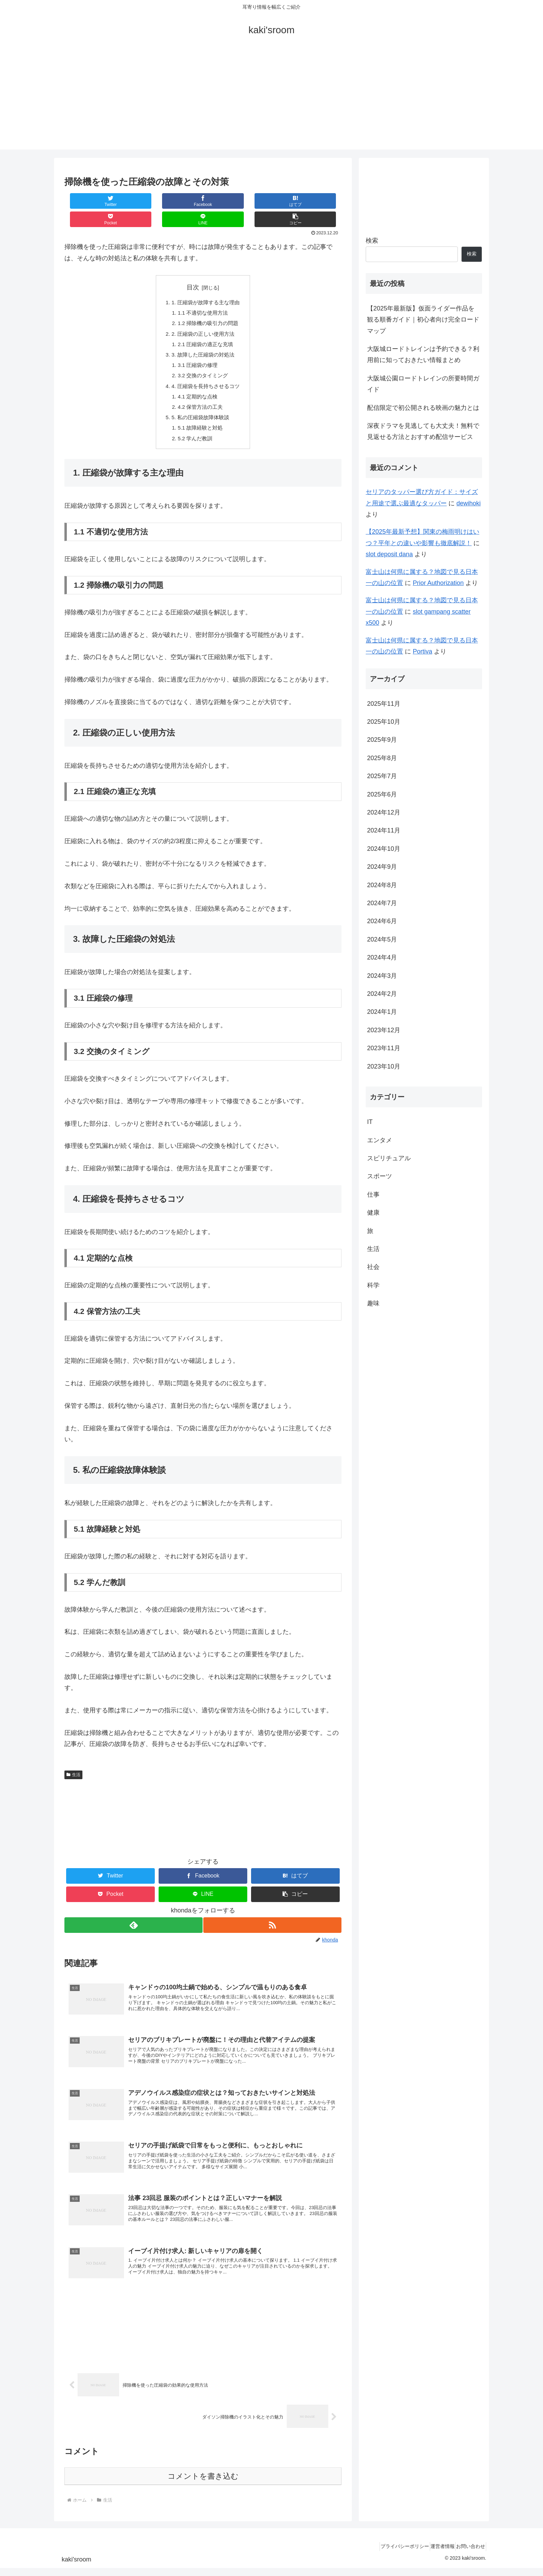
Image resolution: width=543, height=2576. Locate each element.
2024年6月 (382, 921)
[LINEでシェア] (272, 201)
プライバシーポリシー (390, 2554)
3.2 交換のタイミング (203, 363)
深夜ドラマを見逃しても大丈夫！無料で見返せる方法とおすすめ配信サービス (423, 431)
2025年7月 (382, 776)
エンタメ (379, 1140)
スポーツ (379, 1176)
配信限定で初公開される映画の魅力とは (423, 407)
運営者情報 (434, 2554)
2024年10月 (383, 848)
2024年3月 (382, 975)
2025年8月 (382, 758)
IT (370, 1121)
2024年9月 (382, 866)
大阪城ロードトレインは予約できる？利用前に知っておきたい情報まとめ (423, 354)
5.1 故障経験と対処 (200, 419)
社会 (373, 1266)
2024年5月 (382, 939)
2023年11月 (383, 1048)
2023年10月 (383, 1066)
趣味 (373, 1303)
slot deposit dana (389, 554)
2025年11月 (383, 703)
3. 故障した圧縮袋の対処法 (203, 340)
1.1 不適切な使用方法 (203, 295)
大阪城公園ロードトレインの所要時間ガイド (423, 384)
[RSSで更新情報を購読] (272, 1917)
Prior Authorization (438, 582)
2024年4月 (382, 957)
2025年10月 (383, 721)
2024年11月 (383, 830)
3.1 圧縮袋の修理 (197, 352)
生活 (73, 1767)
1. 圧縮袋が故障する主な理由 (205, 284)
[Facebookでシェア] (134, 201)
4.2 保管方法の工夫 (200, 397)
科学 (373, 1285)
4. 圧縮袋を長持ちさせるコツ (205, 374)
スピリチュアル (389, 1158)
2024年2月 (382, 993)
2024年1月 (382, 1011)
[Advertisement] (271, 101)
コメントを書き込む (203, 2484)
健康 (373, 1212)
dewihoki (468, 503)
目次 (193, 268)
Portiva (422, 651)
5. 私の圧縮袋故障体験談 (200, 408)
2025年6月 (382, 794)
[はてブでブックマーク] (180, 201)
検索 (372, 240)
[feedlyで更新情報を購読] (133, 1917)
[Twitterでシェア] (87, 201)
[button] (318, 201)
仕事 (373, 1194)
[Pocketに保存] (226, 201)
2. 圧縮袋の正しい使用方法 (203, 318)
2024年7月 (382, 903)
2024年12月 (383, 812)
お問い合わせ (467, 2554)
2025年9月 (382, 739)
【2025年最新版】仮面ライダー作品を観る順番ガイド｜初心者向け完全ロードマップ (423, 319)
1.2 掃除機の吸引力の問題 (208, 307)
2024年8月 (382, 885)
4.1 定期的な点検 (197, 385)
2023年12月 (383, 1030)
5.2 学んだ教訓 (194, 430)
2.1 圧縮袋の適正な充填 (205, 329)
